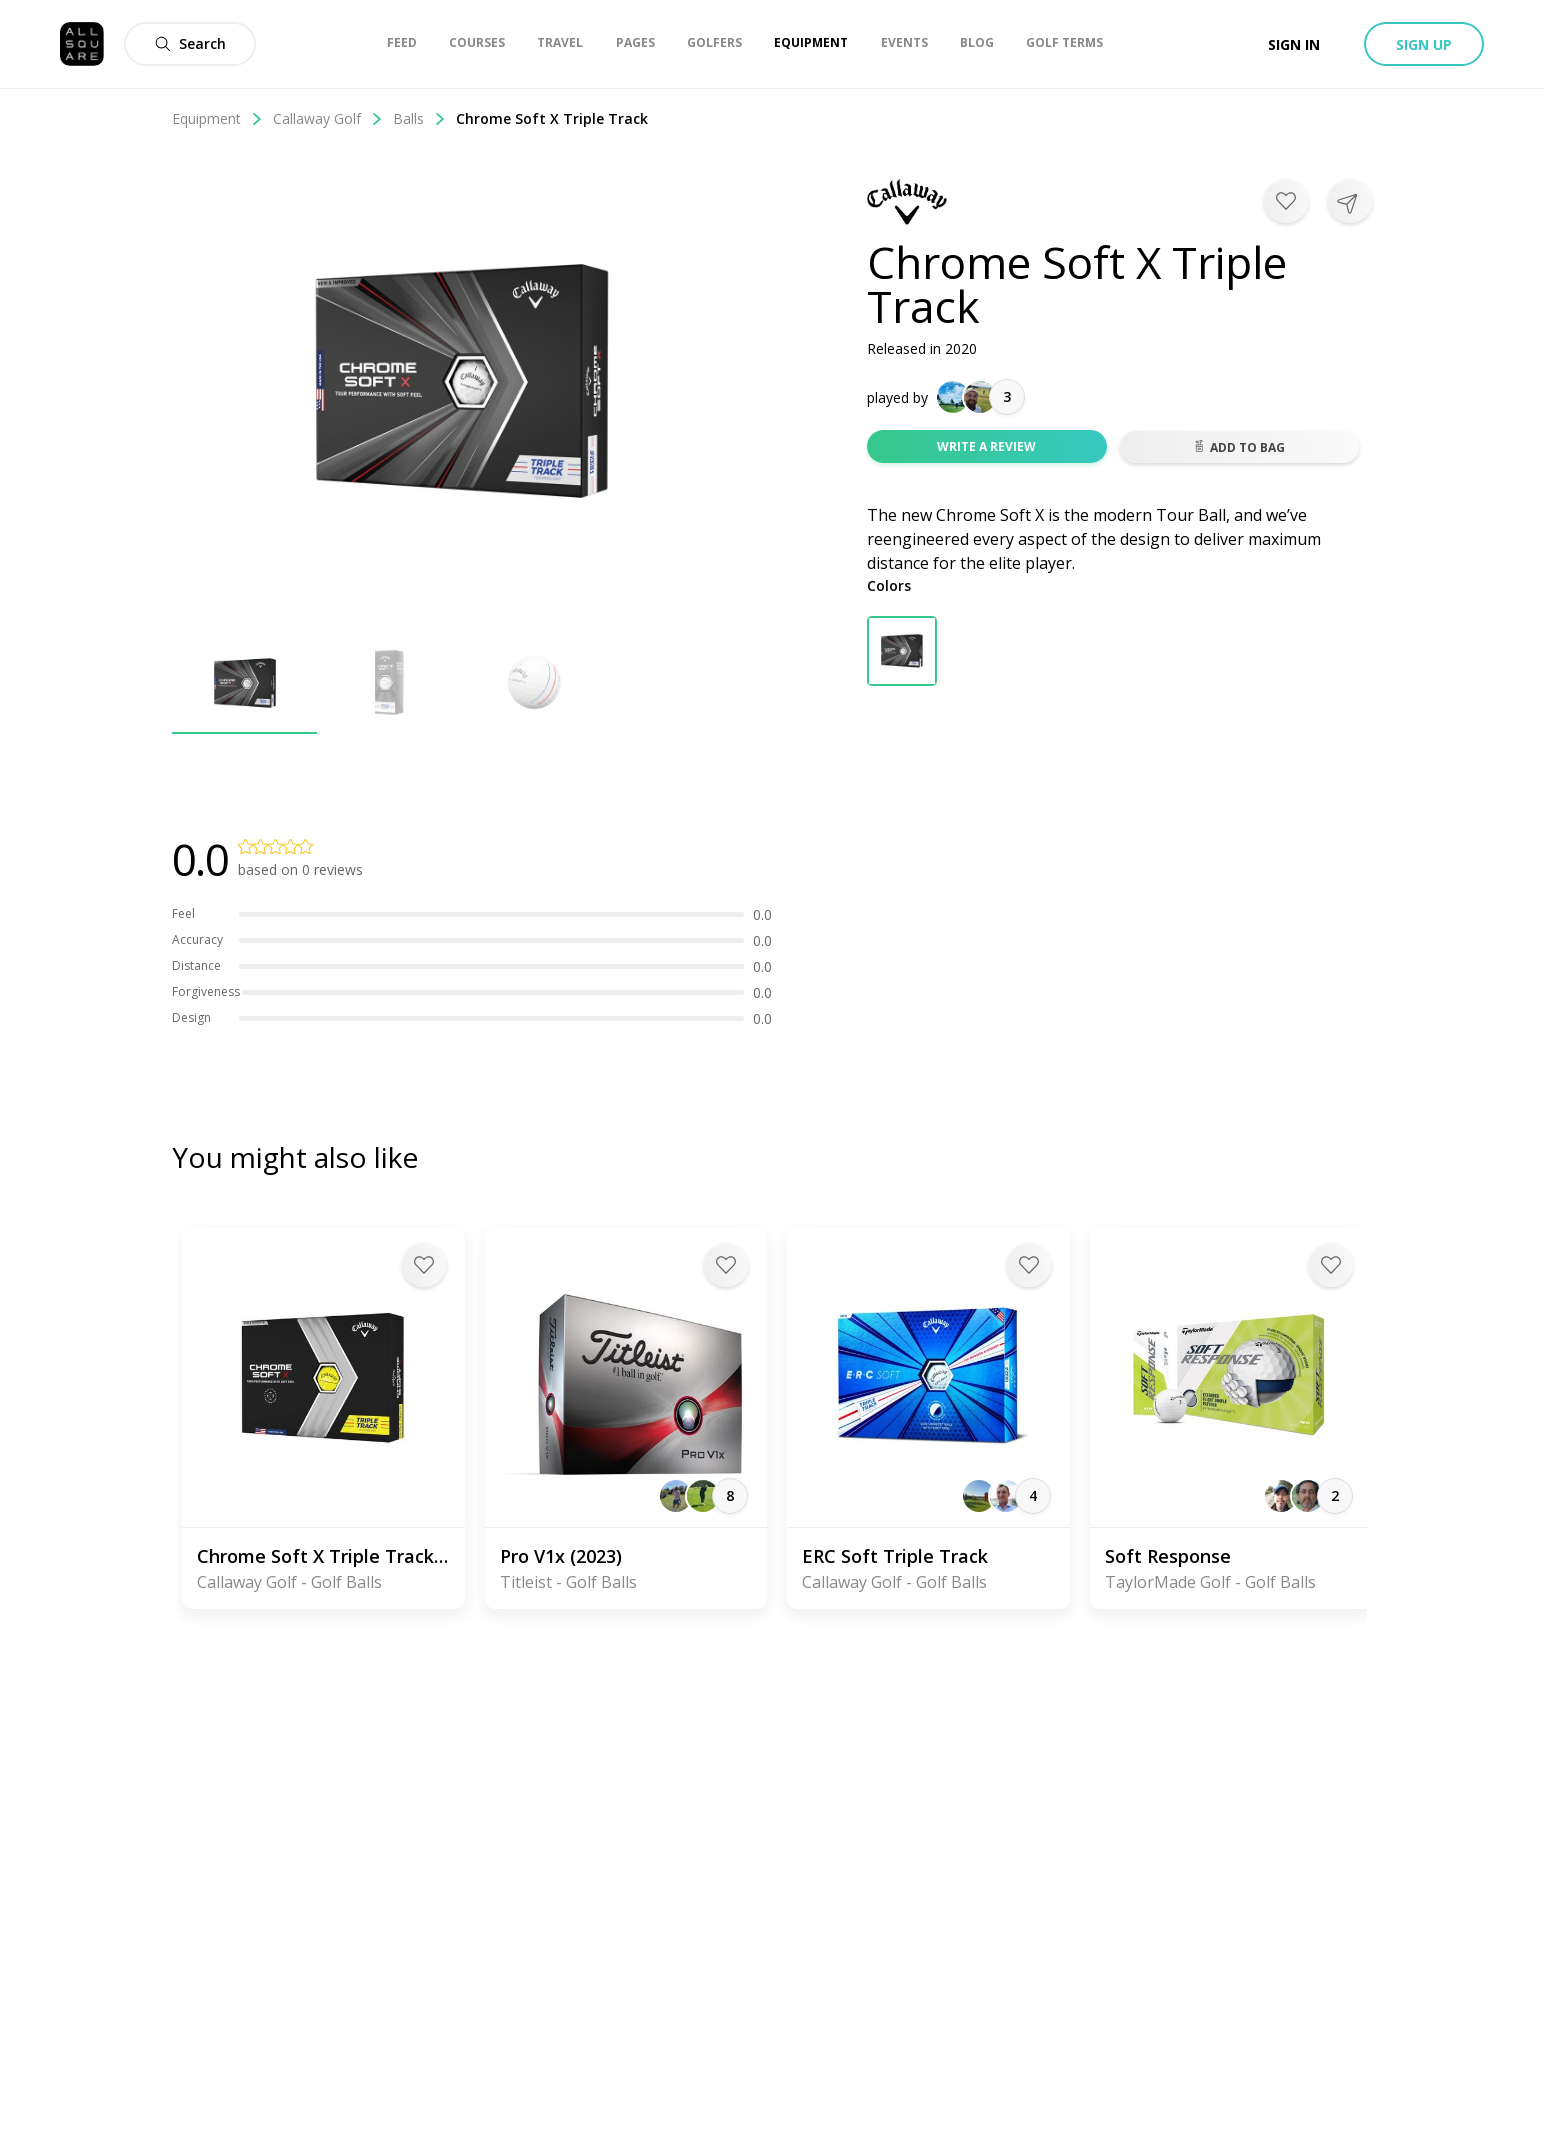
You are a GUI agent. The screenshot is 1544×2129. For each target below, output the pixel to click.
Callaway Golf (328, 118)
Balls (419, 118)
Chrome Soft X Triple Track (552, 118)
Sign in (1294, 44)
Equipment (217, 118)
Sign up (1424, 44)
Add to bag (1239, 447)
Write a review (986, 446)
